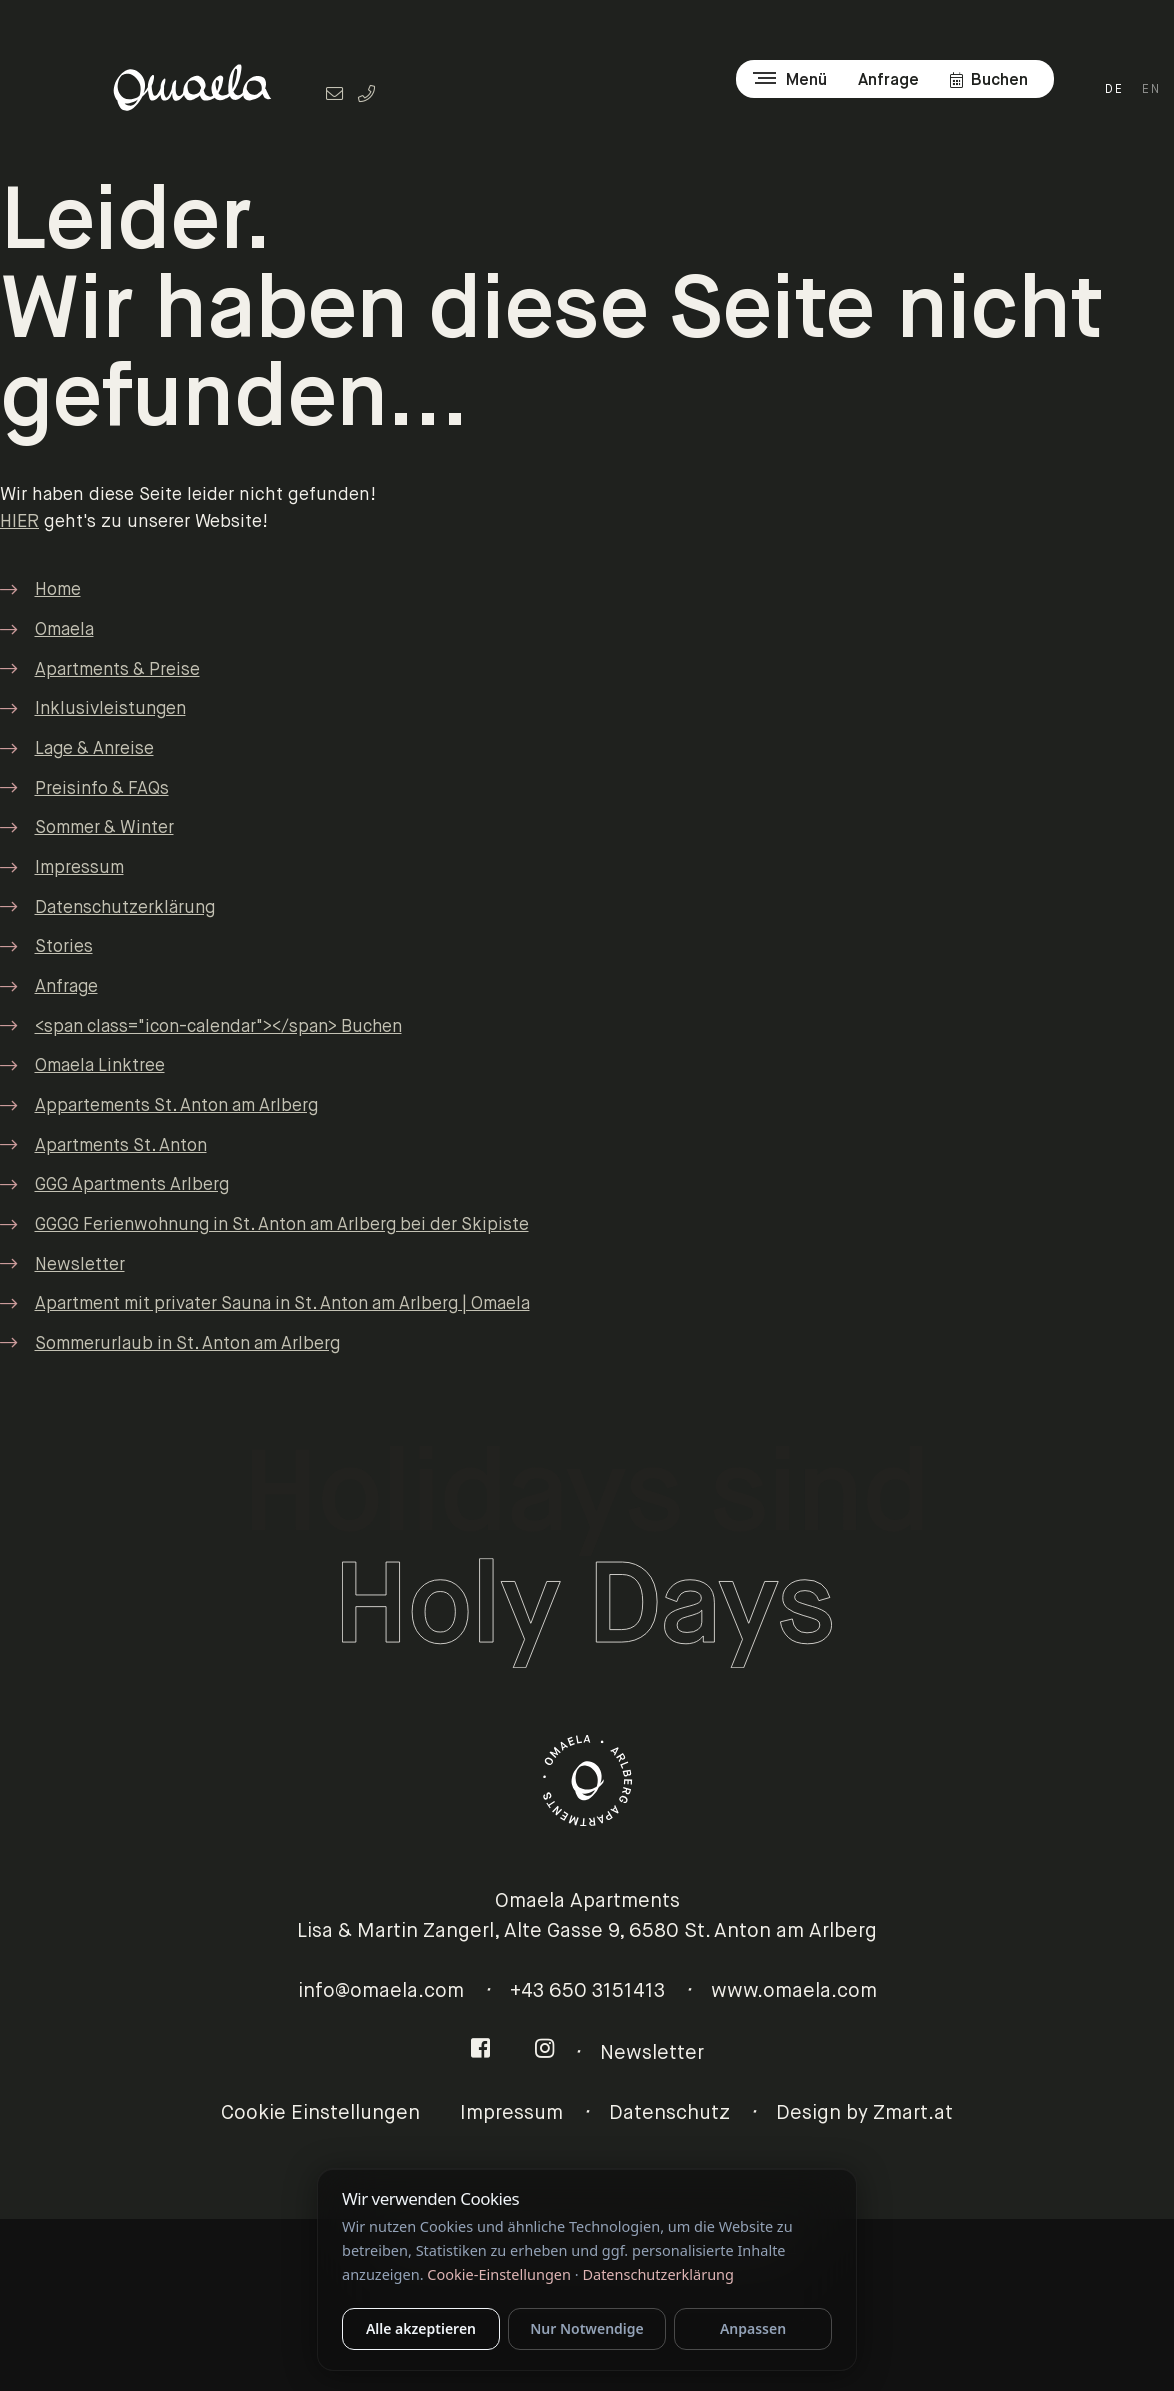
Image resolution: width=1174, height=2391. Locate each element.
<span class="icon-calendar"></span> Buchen (218, 1027)
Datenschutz (669, 2113)
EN (1151, 90)
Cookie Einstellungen (320, 2113)
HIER (19, 522)
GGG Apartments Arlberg (132, 1185)
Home (58, 590)
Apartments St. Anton (121, 1146)
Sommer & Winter (104, 828)
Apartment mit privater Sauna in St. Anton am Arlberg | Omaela (282, 1304)
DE (1114, 90)
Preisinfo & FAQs (102, 789)
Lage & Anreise (94, 749)
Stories (64, 947)
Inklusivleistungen (110, 709)
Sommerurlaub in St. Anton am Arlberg (187, 1344)
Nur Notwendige (587, 2328)
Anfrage (66, 987)
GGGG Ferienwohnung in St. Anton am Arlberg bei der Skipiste (282, 1225)
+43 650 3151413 (587, 1991)
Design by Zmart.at (864, 2113)
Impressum (79, 868)
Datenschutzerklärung (125, 908)
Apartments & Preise (117, 670)
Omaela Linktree (100, 1066)
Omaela (64, 630)
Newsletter (80, 1265)
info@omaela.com (381, 1991)
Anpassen (753, 2328)
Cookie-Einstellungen (499, 2274)
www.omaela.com (794, 1991)
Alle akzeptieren (421, 2328)
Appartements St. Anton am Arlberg (176, 1106)
